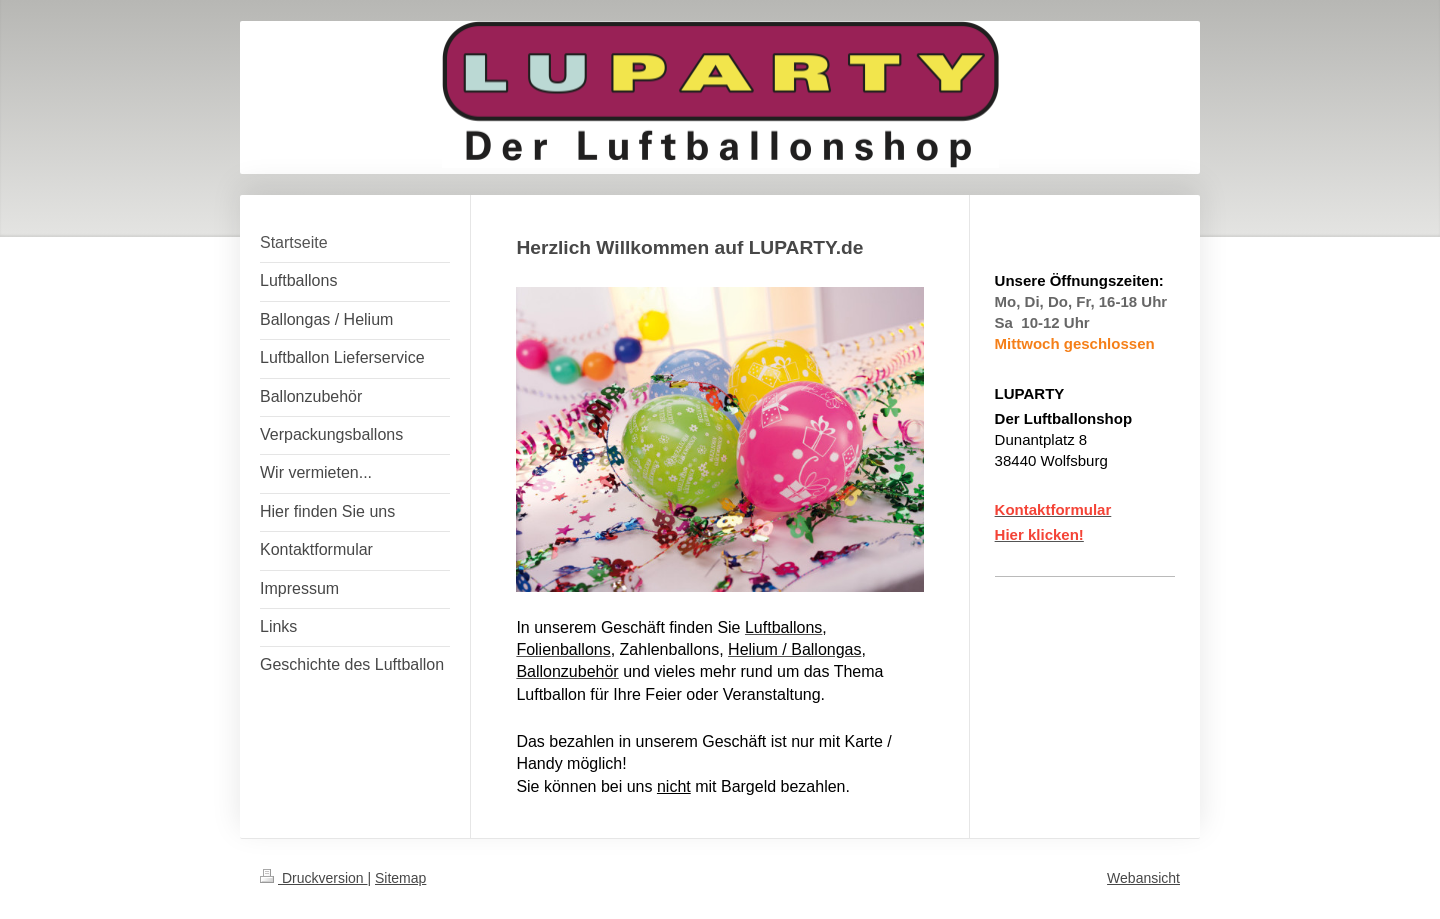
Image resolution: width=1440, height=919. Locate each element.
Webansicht (1143, 878)
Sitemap (400, 878)
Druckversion (313, 878)
